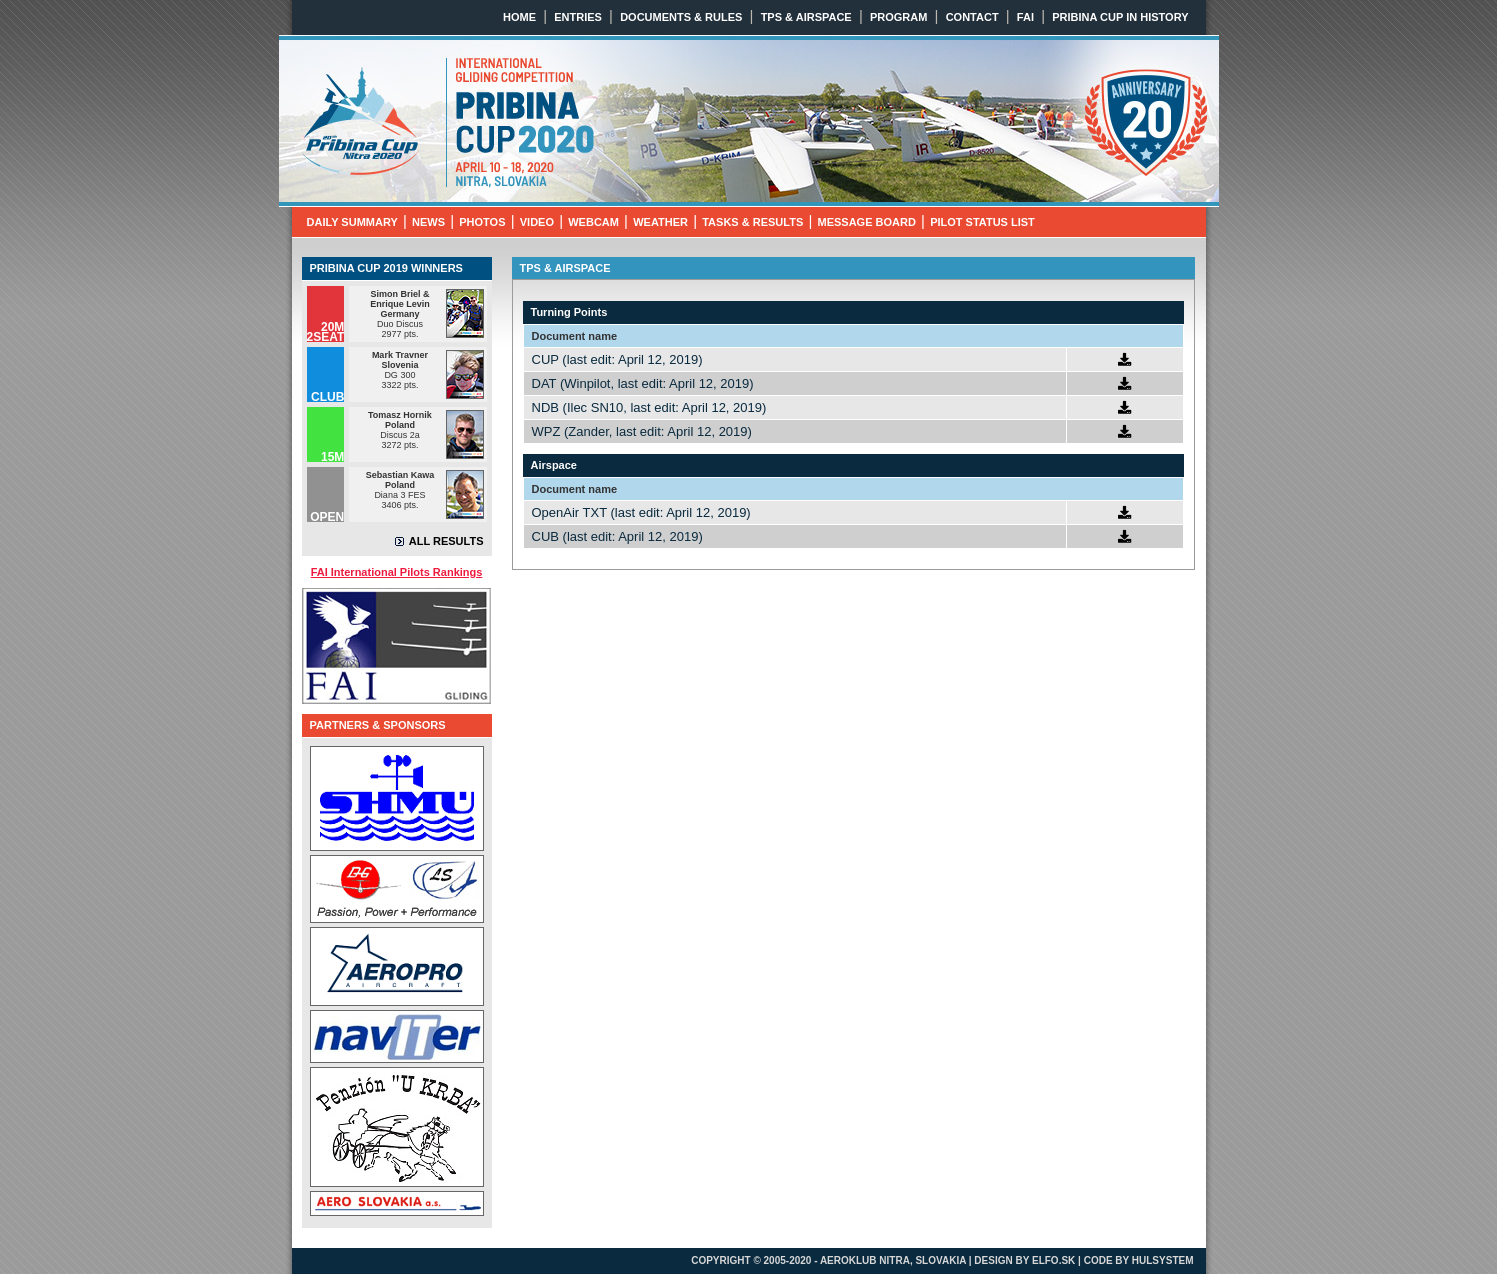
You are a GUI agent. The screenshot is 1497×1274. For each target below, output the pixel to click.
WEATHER (660, 222)
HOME (519, 17)
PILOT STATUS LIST (982, 222)
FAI (1025, 17)
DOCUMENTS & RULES (681, 17)
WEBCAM (593, 222)
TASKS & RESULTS (752, 222)
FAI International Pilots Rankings (397, 572)
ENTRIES (578, 17)
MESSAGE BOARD (866, 222)
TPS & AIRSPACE (806, 17)
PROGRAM (898, 17)
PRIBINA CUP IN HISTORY (1120, 17)
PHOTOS (482, 222)
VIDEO (537, 222)
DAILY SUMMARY (352, 222)
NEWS (428, 222)
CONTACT (972, 17)
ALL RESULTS (446, 541)
